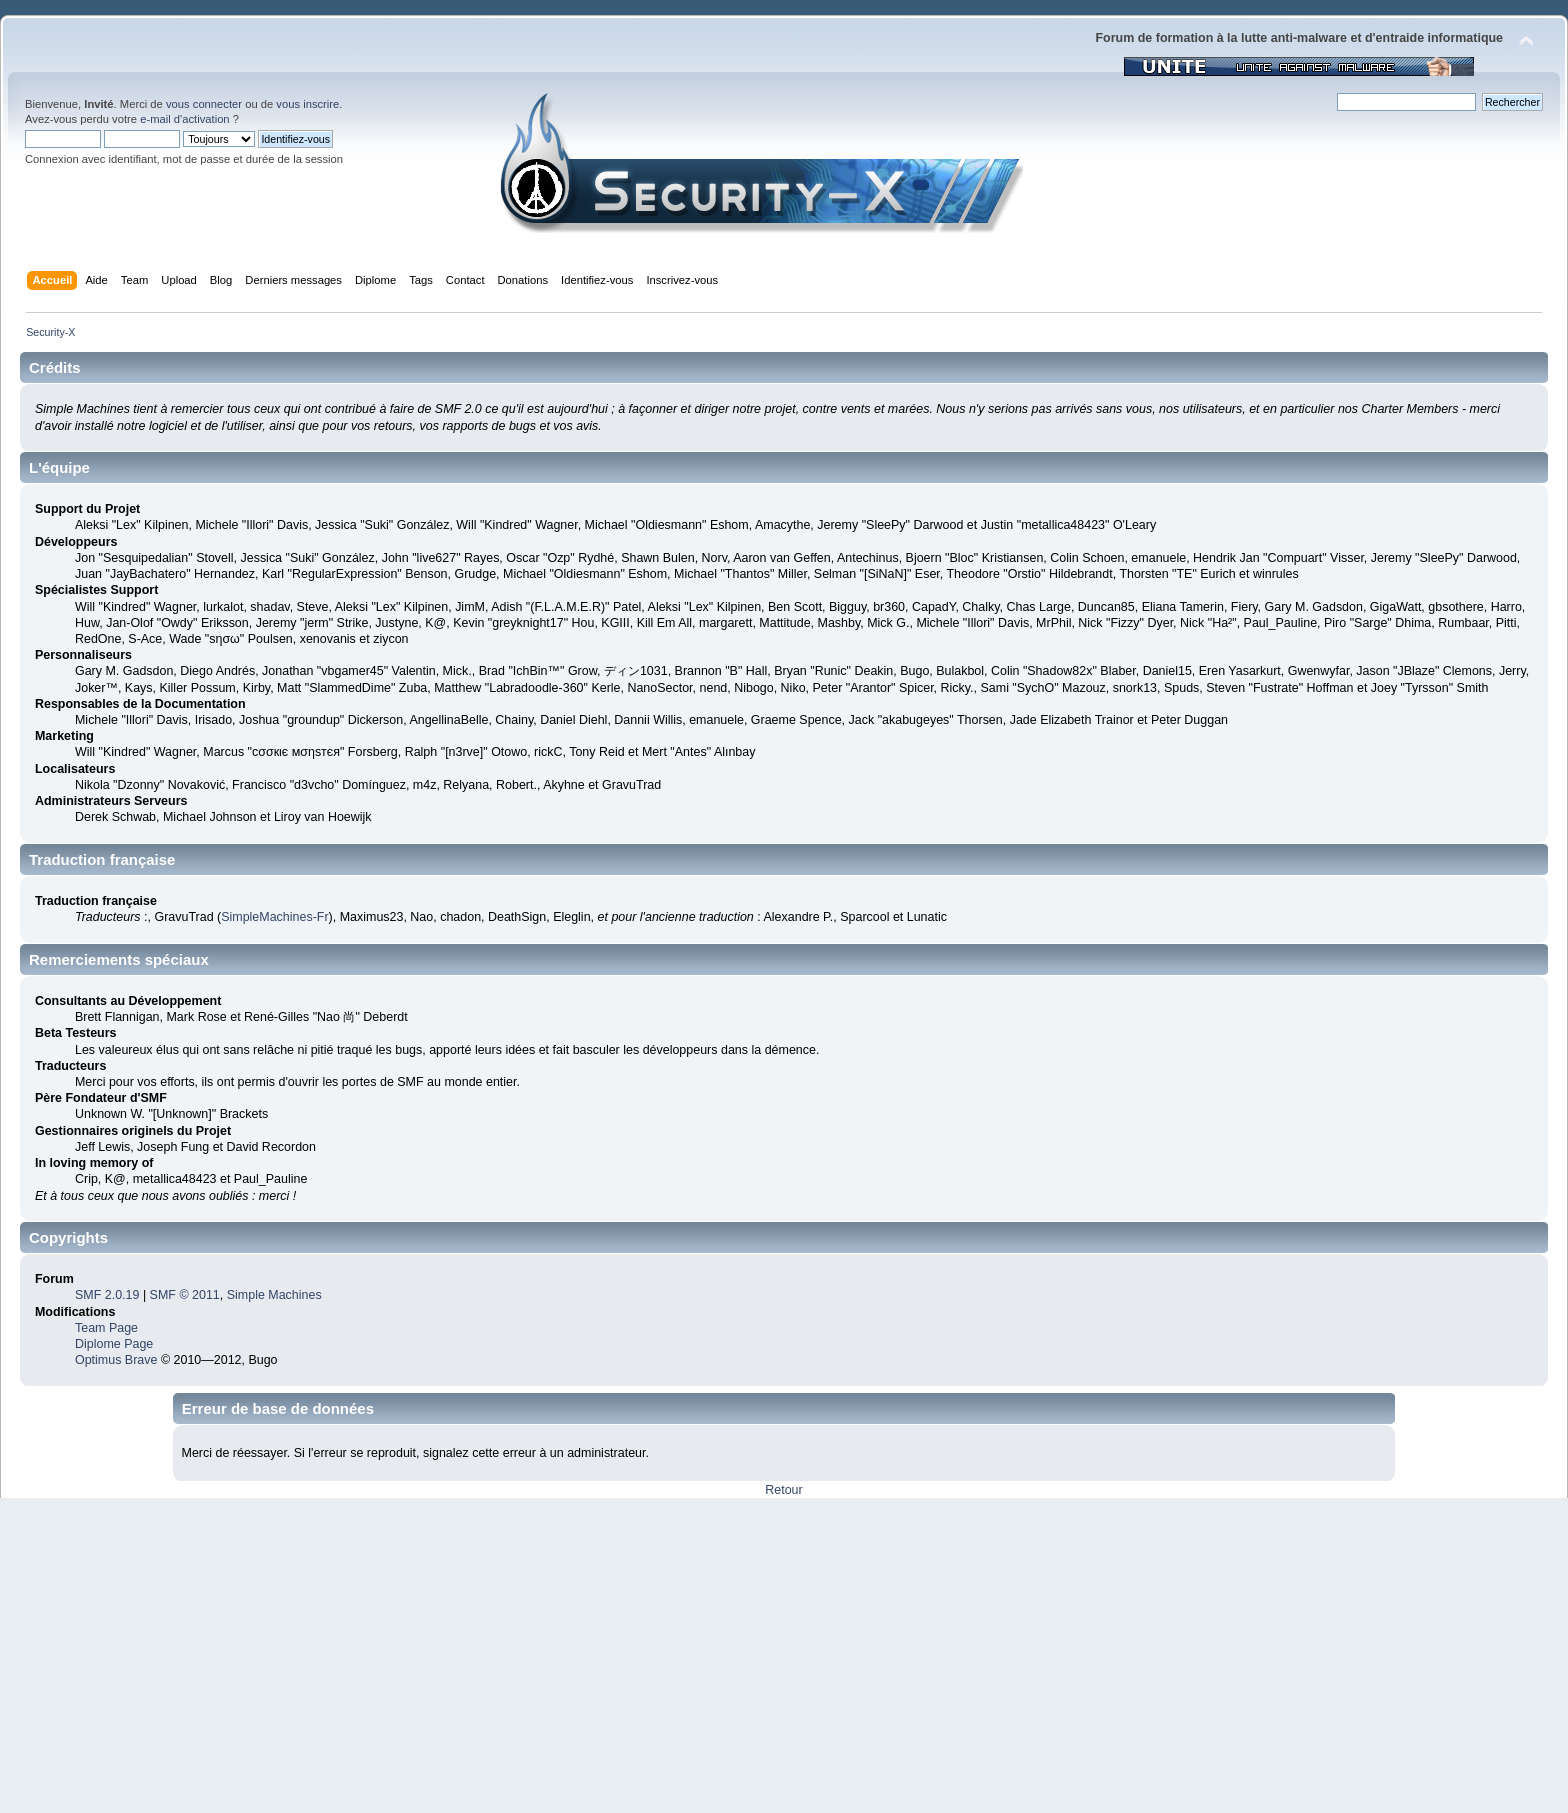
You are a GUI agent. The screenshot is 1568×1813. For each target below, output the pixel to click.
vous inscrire (307, 104)
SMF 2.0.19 (107, 1295)
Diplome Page (114, 1344)
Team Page (106, 1328)
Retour (783, 1490)
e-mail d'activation (184, 119)
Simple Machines (274, 1295)
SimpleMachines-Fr (274, 917)
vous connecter (204, 104)
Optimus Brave (116, 1360)
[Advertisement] (784, 1648)
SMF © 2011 (185, 1295)
